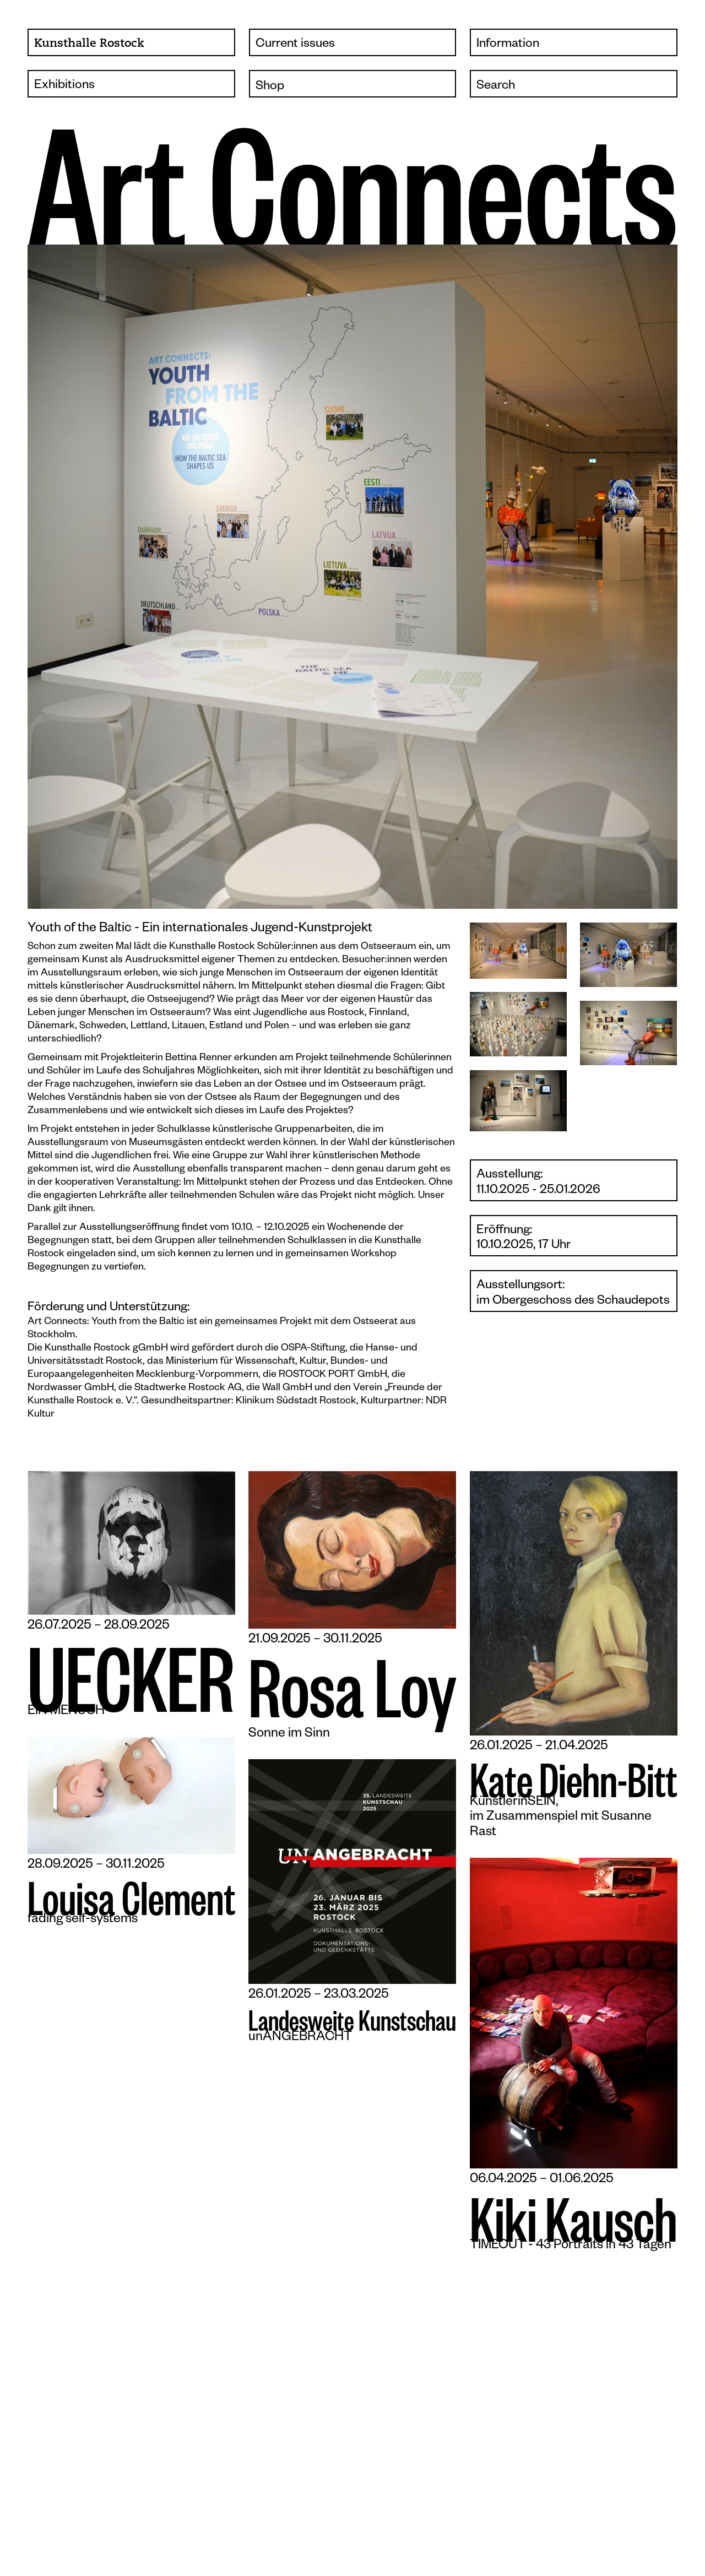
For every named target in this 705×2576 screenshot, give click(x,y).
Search (495, 87)
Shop (270, 87)
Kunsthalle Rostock (89, 44)
